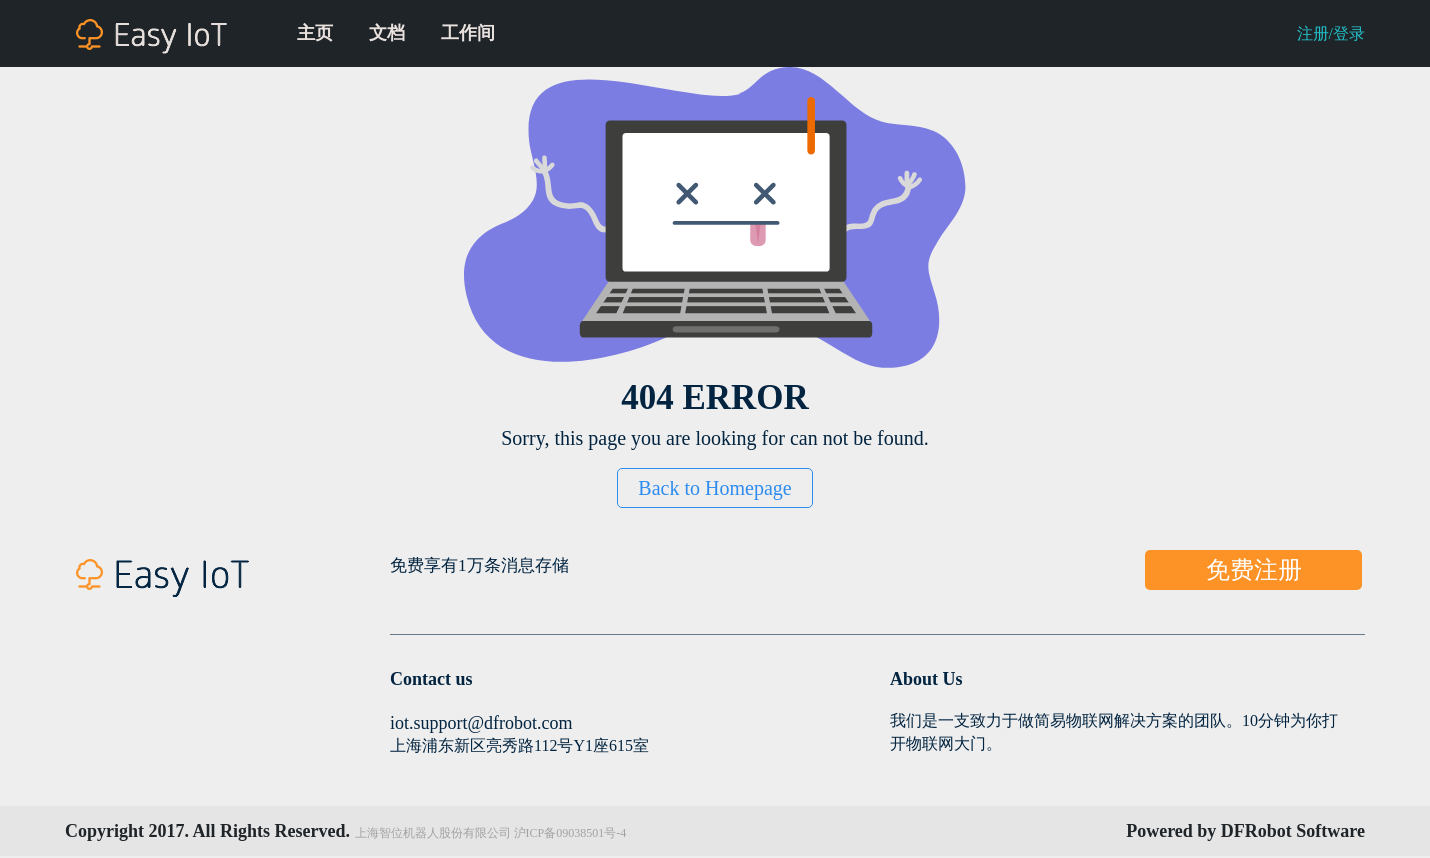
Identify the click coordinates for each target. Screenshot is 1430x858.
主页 (315, 33)
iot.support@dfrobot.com (481, 723)
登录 (1349, 33)
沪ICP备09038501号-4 (570, 833)
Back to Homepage (714, 488)
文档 (387, 33)
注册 (1313, 33)
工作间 (468, 33)
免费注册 (1254, 570)
